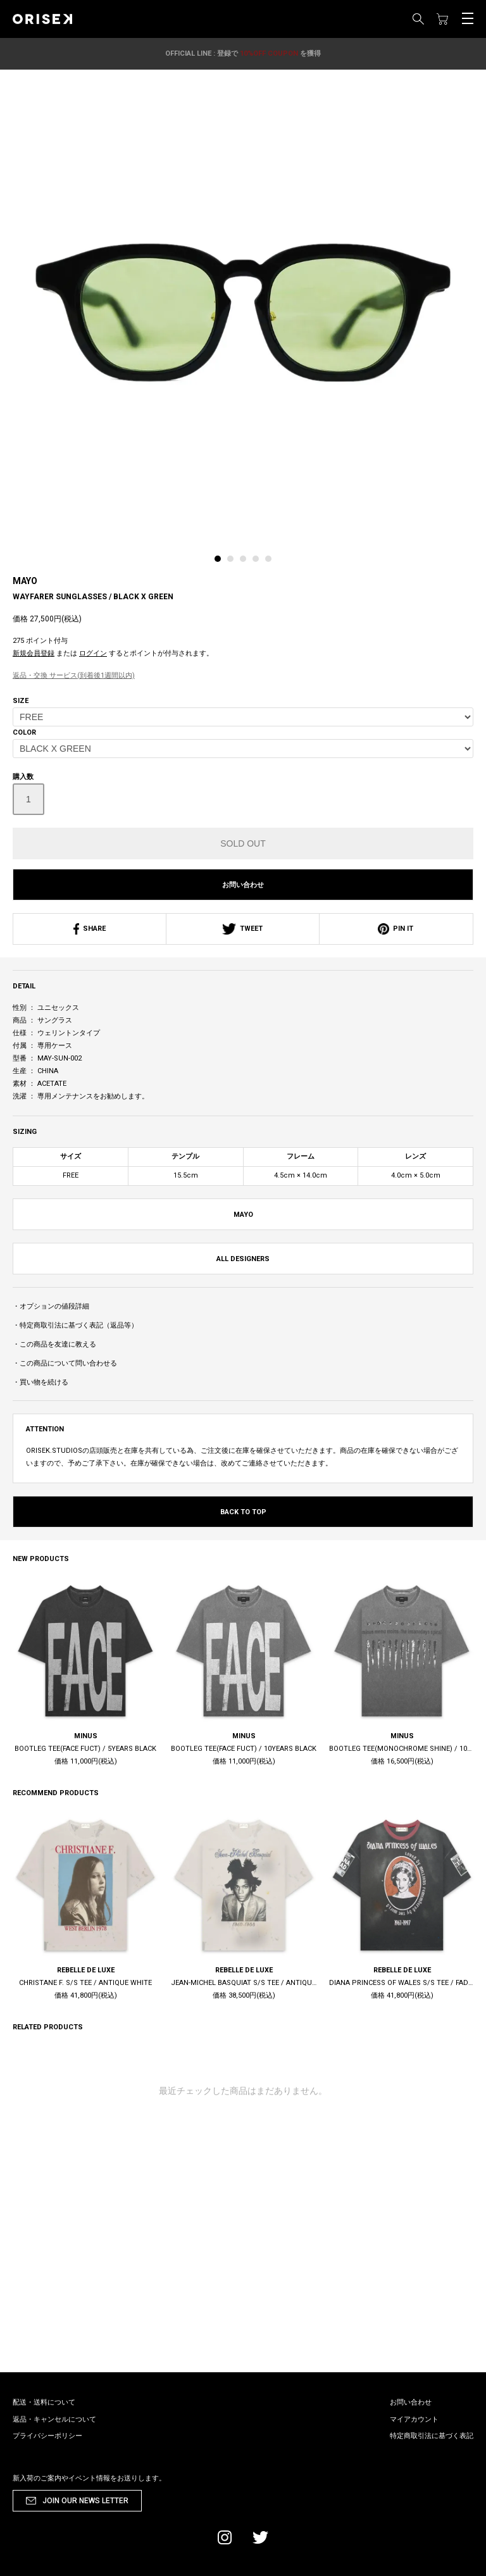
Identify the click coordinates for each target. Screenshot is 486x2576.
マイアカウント (414, 2419)
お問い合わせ (243, 885)
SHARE (89, 928)
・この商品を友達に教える (54, 1344)
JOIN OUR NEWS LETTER (85, 2500)
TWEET (242, 928)
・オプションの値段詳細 (51, 1306)
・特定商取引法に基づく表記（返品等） (75, 1325)
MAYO (25, 581)
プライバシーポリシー (47, 2436)
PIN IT (395, 928)
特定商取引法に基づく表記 (431, 2436)
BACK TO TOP (243, 1512)
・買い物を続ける (40, 1382)
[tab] (221, 562)
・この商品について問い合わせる (65, 1363)
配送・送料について (44, 2402)
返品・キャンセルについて (54, 2419)
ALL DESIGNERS (243, 1259)
